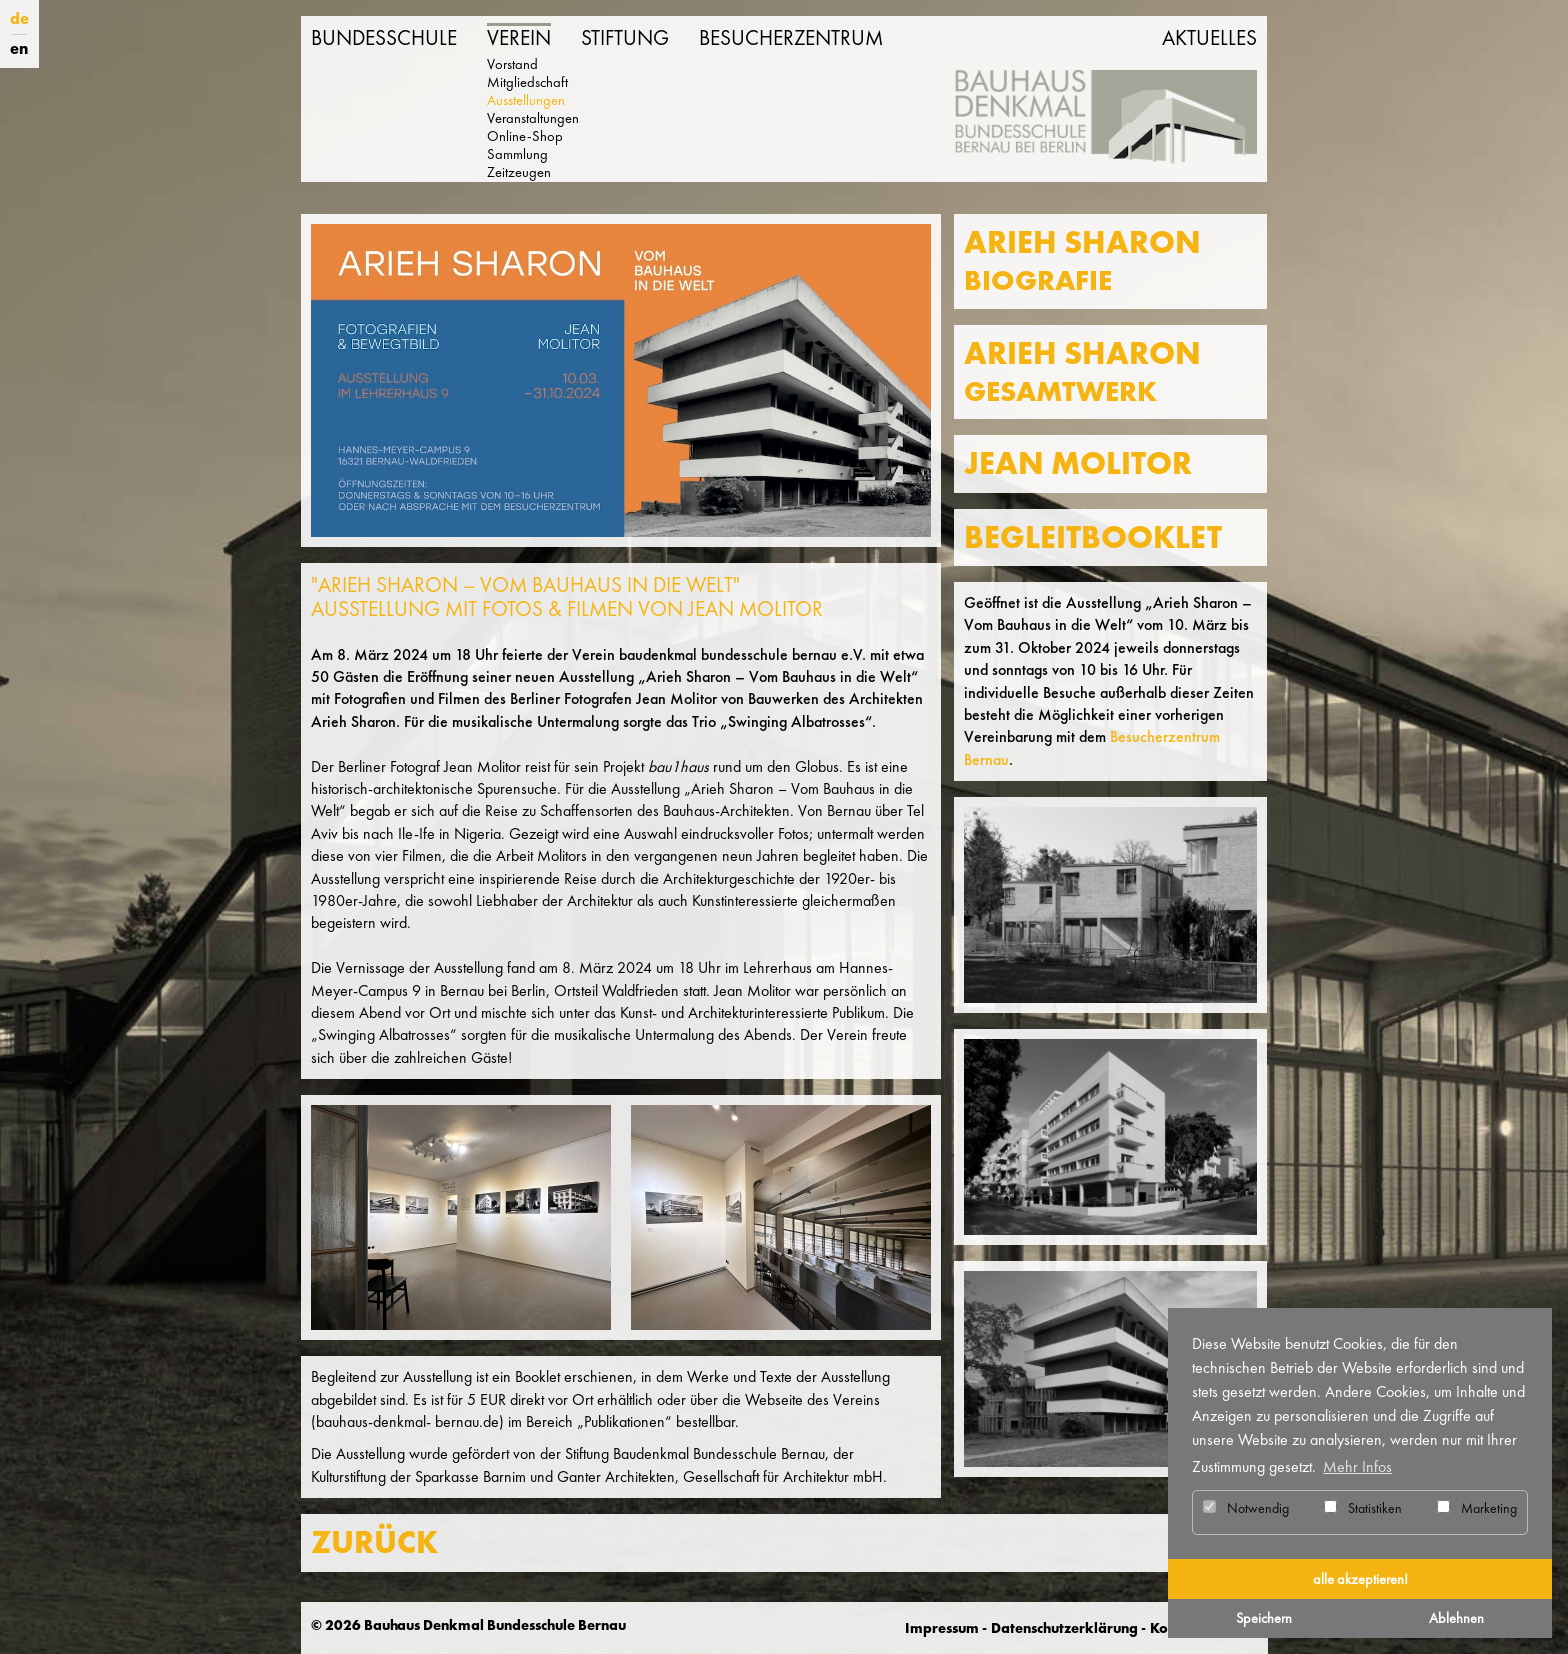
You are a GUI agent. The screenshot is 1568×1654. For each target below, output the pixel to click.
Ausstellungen (526, 100)
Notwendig (1246, 1508)
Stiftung (625, 38)
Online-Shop (525, 136)
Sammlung (517, 154)
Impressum (942, 1628)
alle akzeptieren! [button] (1360, 1579)
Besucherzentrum (791, 38)
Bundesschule (384, 38)
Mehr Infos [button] (1357, 1466)
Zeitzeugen (519, 172)
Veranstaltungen (533, 118)
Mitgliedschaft (527, 82)
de (19, 18)
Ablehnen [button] (1456, 1618)
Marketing (1477, 1508)
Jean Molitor (1078, 463)
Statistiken (1363, 1508)
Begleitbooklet (1093, 537)
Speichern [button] (1264, 1618)
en (19, 48)
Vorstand (512, 64)
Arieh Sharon (1082, 260)
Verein (519, 38)
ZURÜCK (374, 1542)
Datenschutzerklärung (1064, 1628)
